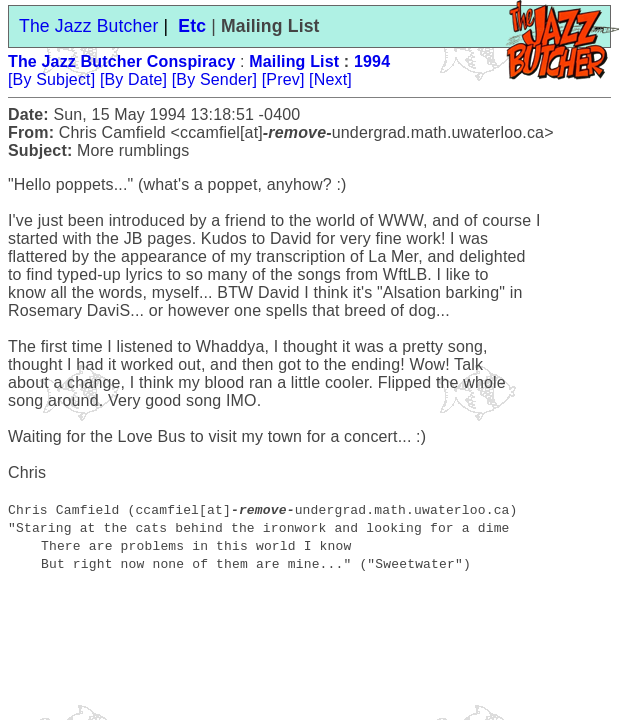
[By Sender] (214, 79)
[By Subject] (51, 79)
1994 (372, 61)
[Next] (330, 79)
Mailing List (294, 61)
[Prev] (283, 79)
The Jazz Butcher (88, 26)
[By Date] (133, 79)
